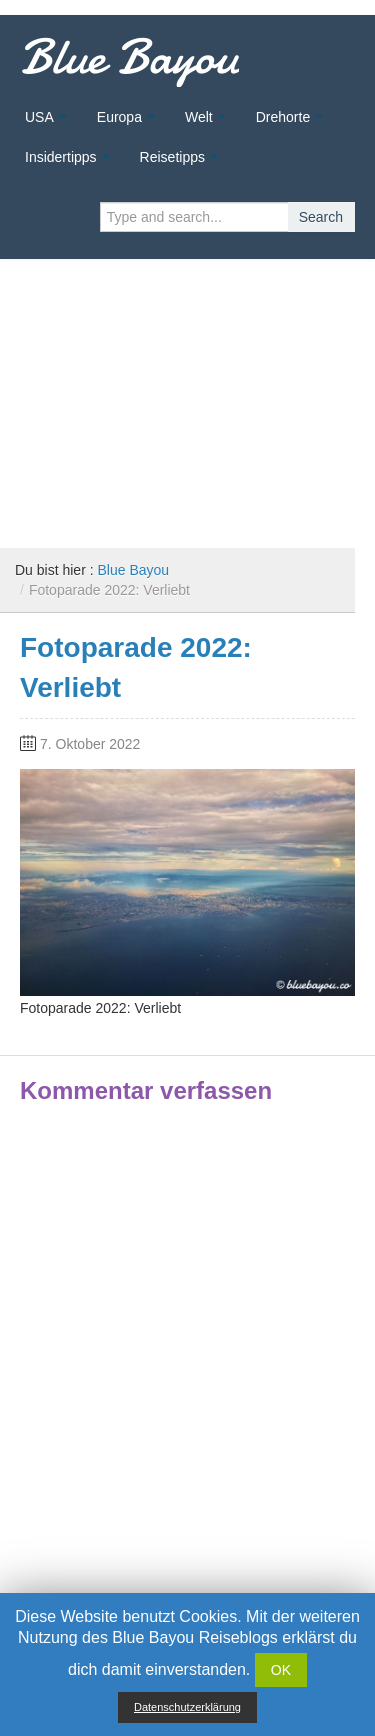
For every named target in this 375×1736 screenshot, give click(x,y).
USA (39, 117)
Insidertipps (61, 157)
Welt (199, 117)
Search (321, 217)
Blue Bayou (129, 57)
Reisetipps (172, 157)
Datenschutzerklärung (187, 1707)
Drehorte (283, 117)
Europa (119, 117)
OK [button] (281, 1670)
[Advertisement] (187, 396)
